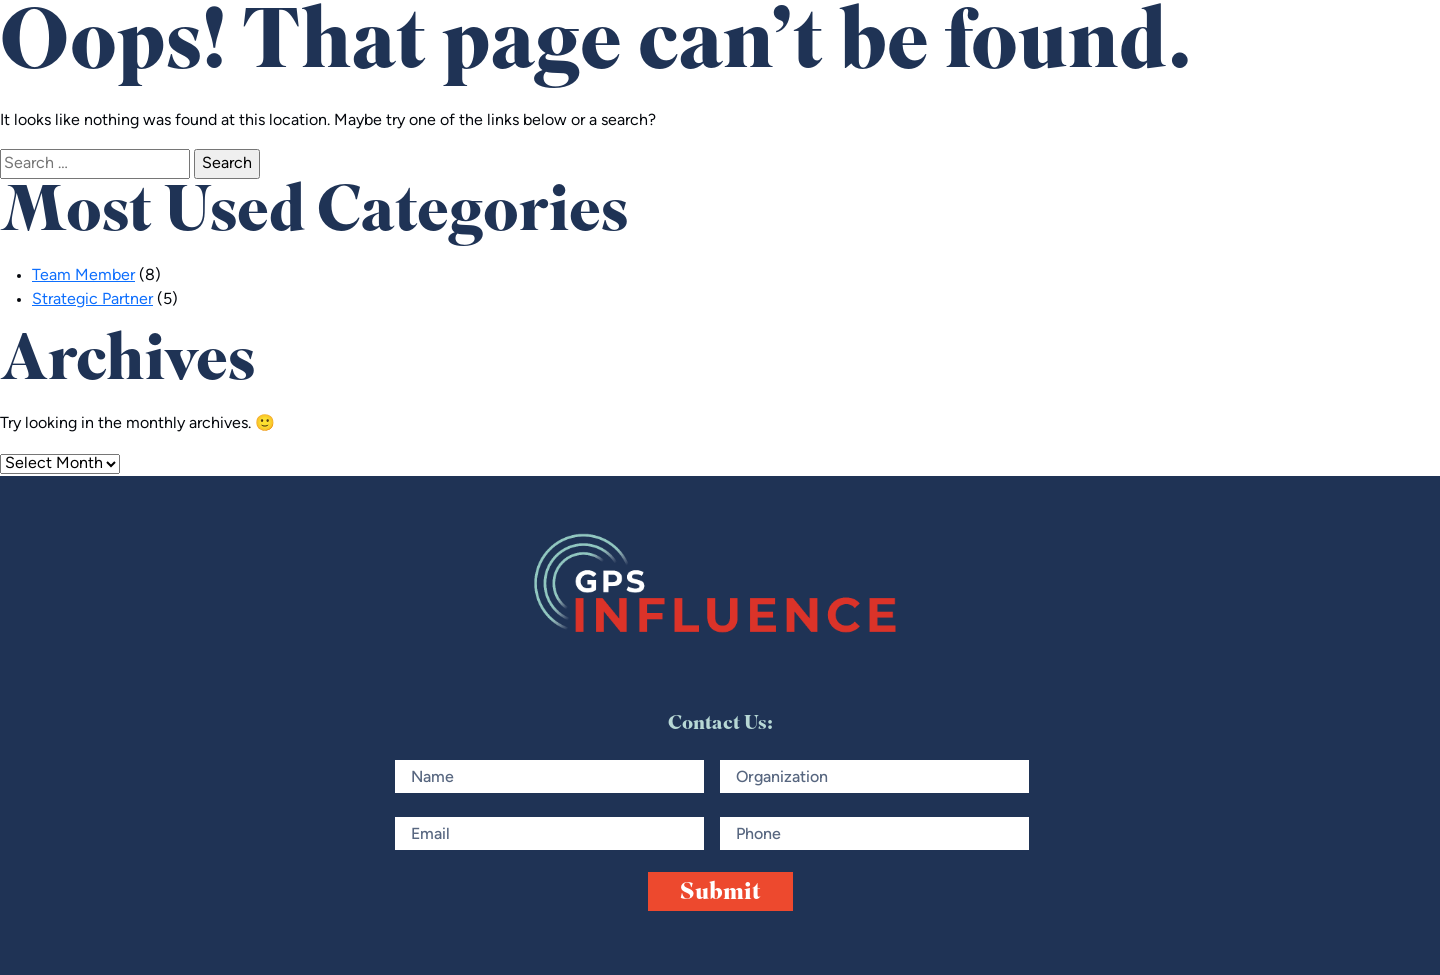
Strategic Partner (92, 300)
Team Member (83, 276)
